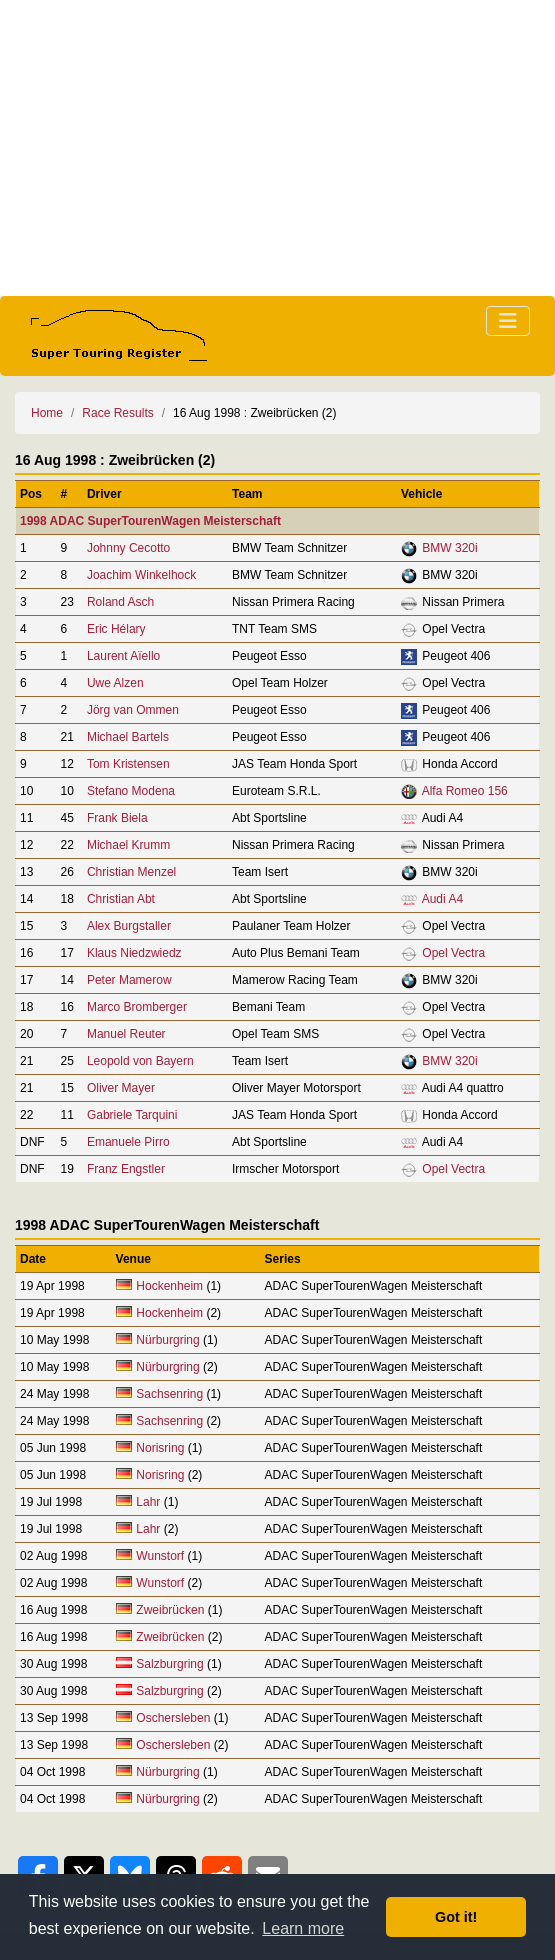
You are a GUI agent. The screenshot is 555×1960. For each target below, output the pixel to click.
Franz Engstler (126, 1169)
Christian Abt (121, 899)
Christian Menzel (131, 872)
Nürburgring (169, 1340)
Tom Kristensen (128, 764)
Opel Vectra (453, 953)
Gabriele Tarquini (132, 1115)
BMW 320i (449, 548)
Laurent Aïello (123, 656)
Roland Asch (120, 602)
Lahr (148, 1502)
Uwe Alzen (115, 683)
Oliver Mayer (121, 1088)
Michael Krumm (128, 845)
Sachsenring (171, 1394)
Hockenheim (169, 1286)
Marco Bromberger (137, 1007)
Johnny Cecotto (128, 548)
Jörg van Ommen (133, 710)
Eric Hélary (116, 629)
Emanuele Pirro (128, 1142)
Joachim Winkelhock (141, 575)
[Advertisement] (277, 148)
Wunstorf (160, 1556)
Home (47, 413)
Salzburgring (169, 1664)
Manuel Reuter (126, 1034)
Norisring (160, 1448)
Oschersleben (173, 1718)
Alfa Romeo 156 (465, 791)
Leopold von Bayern (140, 1061)
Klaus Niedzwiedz (134, 953)
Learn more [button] (303, 1928)
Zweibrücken (170, 1610)
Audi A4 (442, 899)
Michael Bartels (128, 737)
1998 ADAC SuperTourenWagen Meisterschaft (150, 521)
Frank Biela (117, 818)
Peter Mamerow (129, 980)
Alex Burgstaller (129, 926)
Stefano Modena (131, 791)
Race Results (117, 413)
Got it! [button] (456, 1917)
